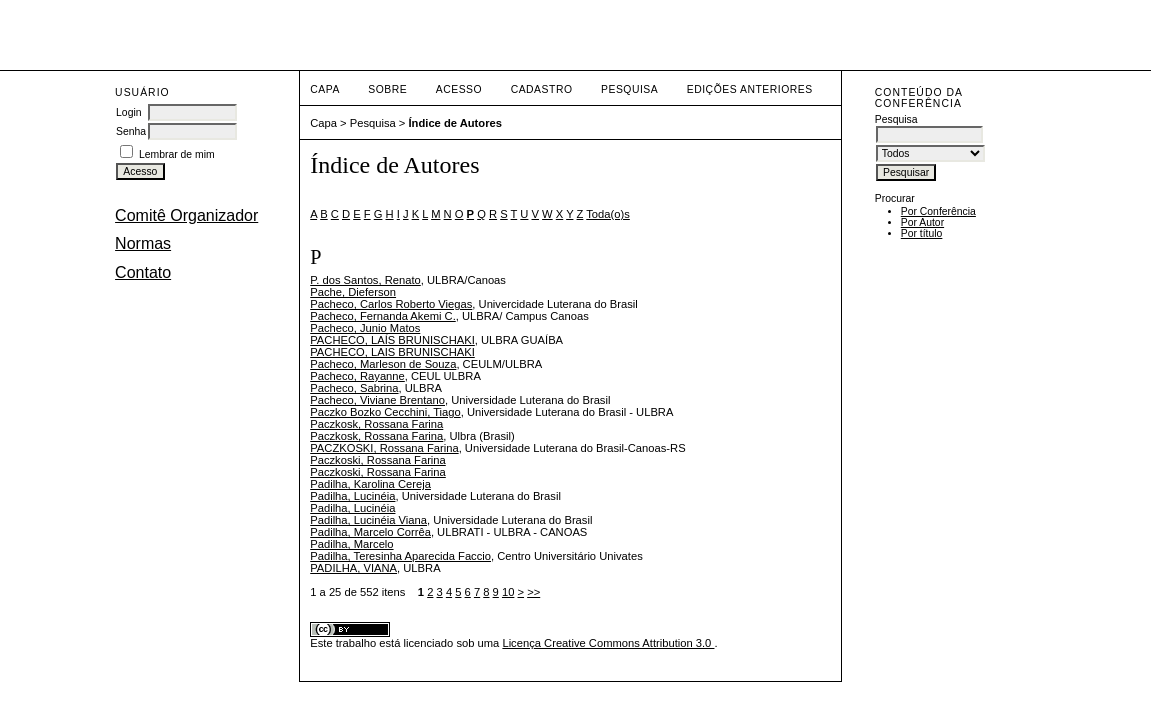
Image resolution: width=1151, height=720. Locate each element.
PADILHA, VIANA (353, 568)
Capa (325, 89)
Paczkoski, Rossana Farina (378, 460)
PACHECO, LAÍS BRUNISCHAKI (392, 340)
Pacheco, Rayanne (357, 376)
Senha (131, 131)
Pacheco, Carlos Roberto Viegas (391, 304)
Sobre (387, 89)
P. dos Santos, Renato (365, 280)
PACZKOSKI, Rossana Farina (384, 448)
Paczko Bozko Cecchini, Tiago (385, 412)
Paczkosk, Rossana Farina (376, 424)
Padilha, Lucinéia (352, 496)
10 (508, 592)
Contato (143, 272)
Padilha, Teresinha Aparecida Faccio (400, 556)
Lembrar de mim (177, 154)
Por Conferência (938, 211)
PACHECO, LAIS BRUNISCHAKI (392, 352)
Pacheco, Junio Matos (365, 328)
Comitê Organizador (186, 215)
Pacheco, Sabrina (354, 388)
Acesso (459, 89)
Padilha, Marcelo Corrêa (370, 532)
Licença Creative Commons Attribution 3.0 (608, 643)
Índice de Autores (455, 123)
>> (533, 592)
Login (128, 112)
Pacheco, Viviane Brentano (377, 400)
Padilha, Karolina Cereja (370, 484)
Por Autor (922, 222)
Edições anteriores (750, 89)
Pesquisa (629, 89)
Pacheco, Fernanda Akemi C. (383, 316)
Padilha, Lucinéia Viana (368, 520)
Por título (922, 233)
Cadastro (542, 89)
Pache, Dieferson (353, 292)
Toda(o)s (608, 214)
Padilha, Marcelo (351, 544)
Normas (143, 243)
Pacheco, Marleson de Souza (383, 364)
